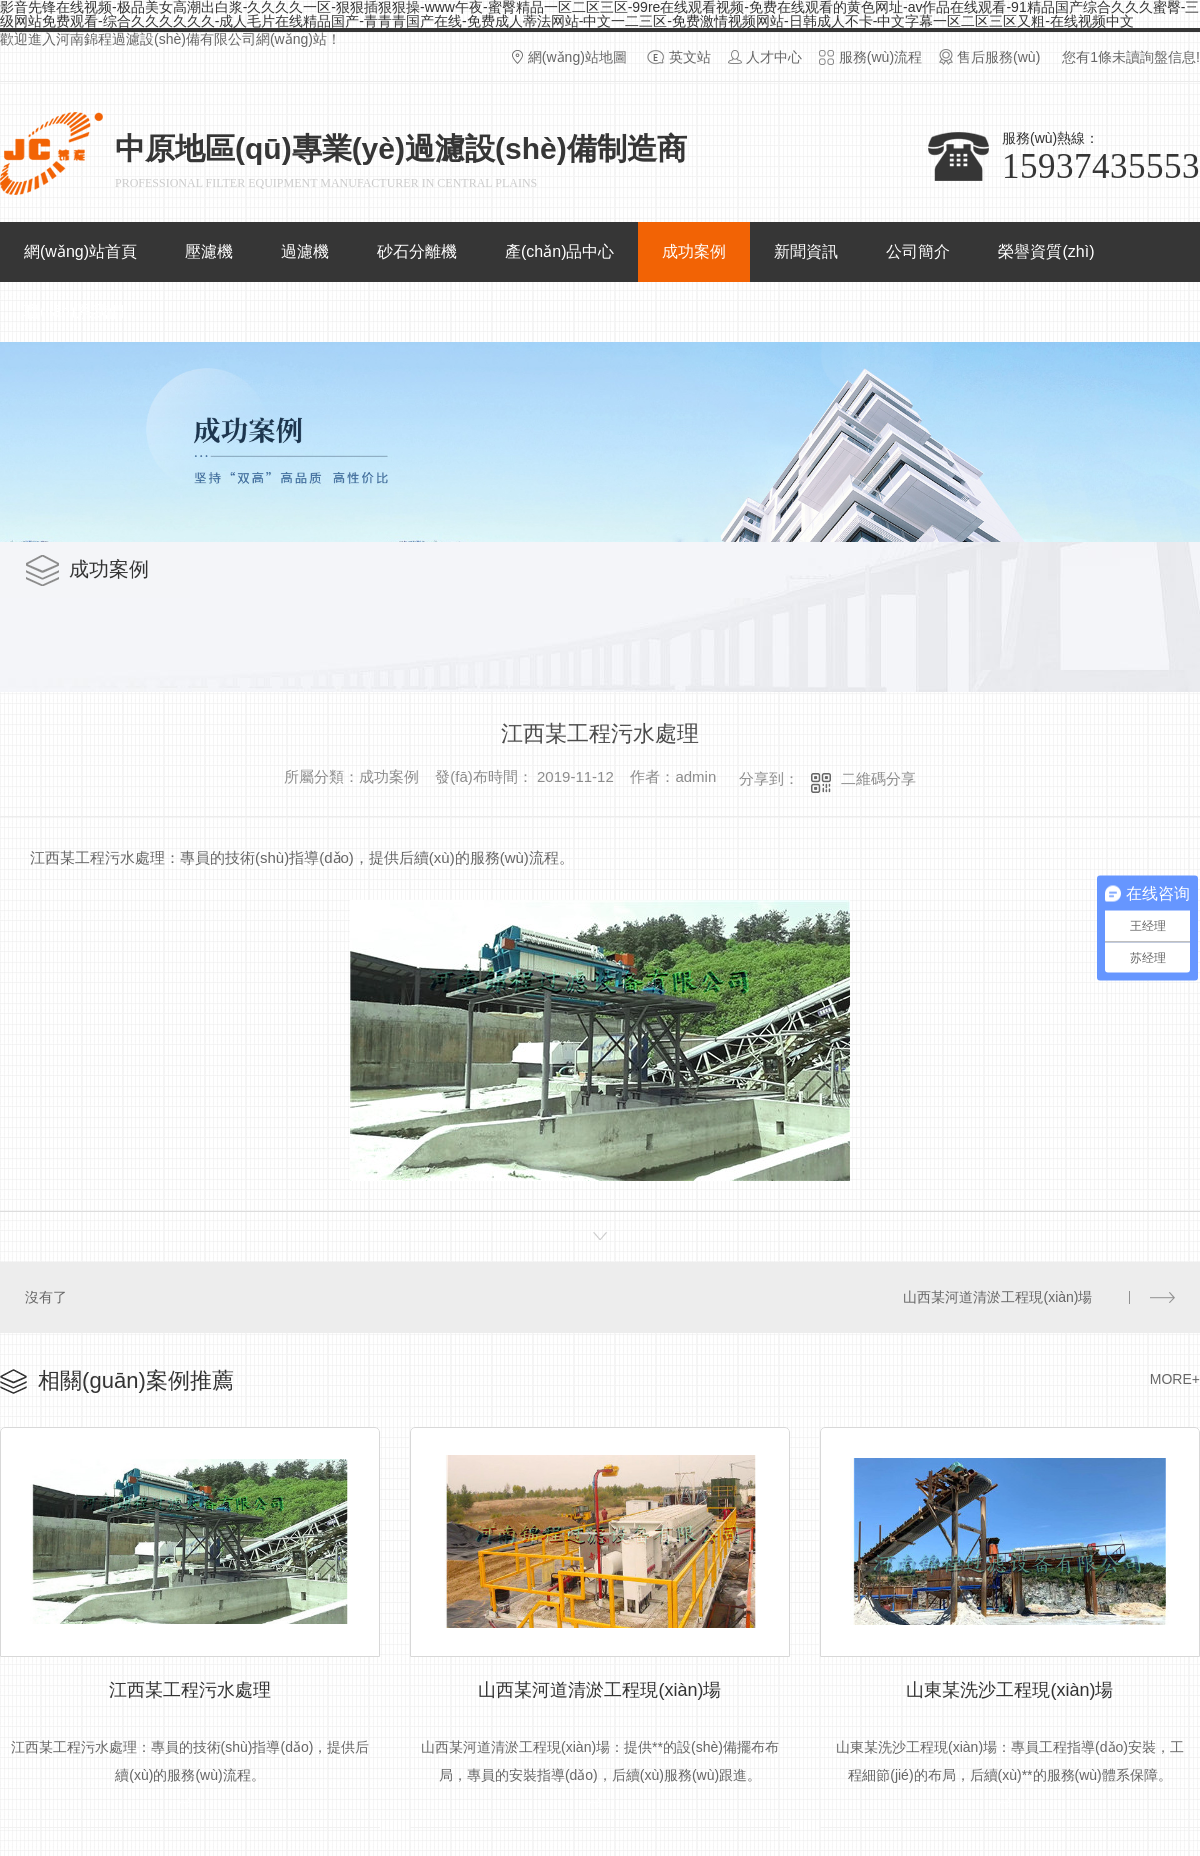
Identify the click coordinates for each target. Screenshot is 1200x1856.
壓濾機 (209, 251)
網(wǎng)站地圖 (577, 57)
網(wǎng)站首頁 (80, 251)
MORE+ (1175, 1377)
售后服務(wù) (998, 57)
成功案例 (694, 251)
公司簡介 (918, 251)
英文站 (690, 57)
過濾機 (305, 251)
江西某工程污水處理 (190, 1686)
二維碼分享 (878, 778)
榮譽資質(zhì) (1046, 251)
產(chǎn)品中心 (559, 251)
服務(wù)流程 (880, 57)
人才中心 (774, 57)
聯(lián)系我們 (74, 311)
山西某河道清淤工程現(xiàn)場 (998, 1296)
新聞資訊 (806, 251)
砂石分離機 (417, 251)
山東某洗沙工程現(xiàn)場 (1009, 1686)
